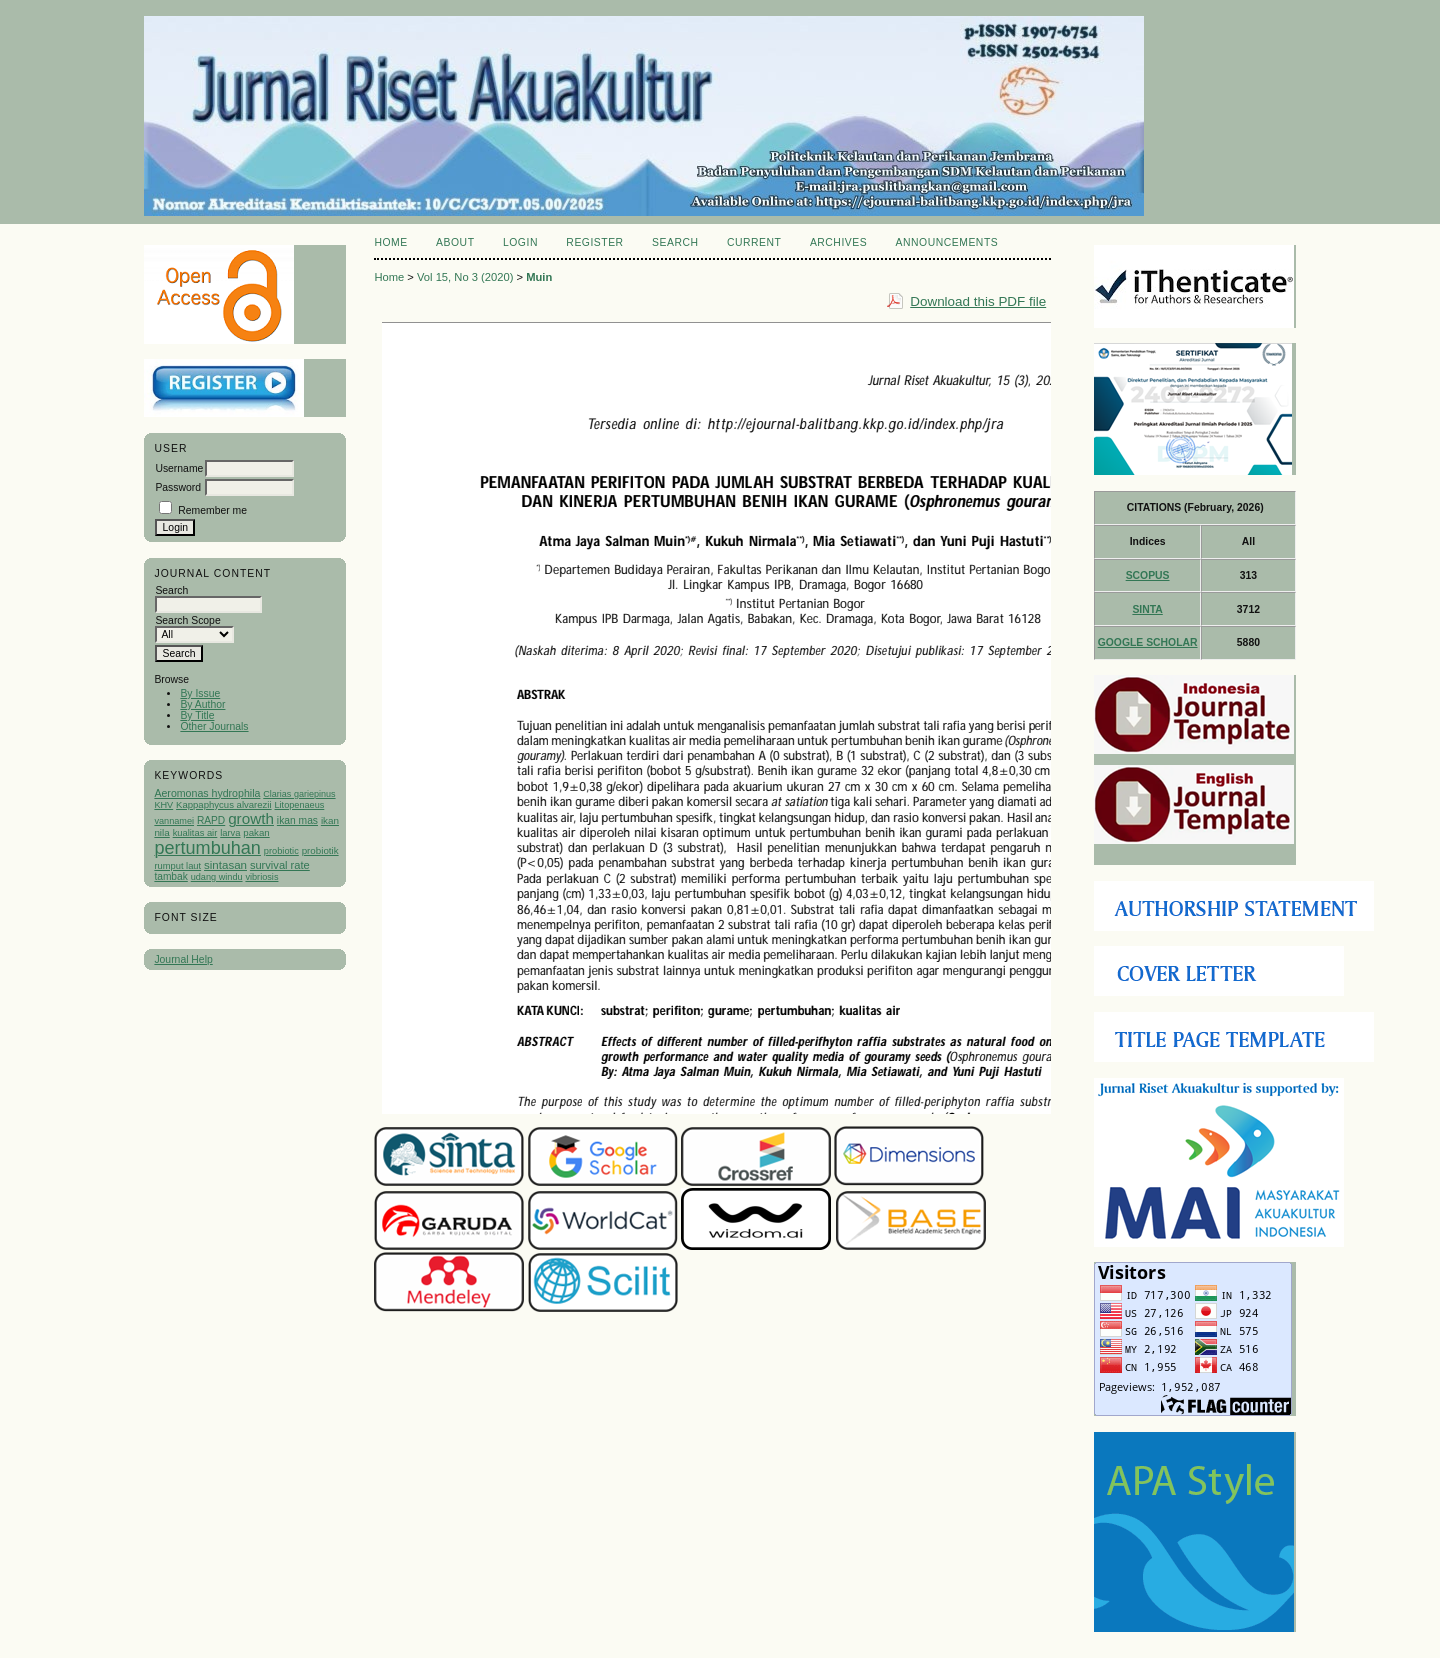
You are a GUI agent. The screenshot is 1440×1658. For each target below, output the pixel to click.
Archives (838, 242)
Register (594, 242)
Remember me (212, 510)
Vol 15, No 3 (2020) (465, 277)
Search (675, 242)
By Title (197, 715)
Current (754, 242)
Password (178, 487)
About (455, 242)
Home (390, 242)
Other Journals (214, 726)
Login (520, 242)
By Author (202, 704)
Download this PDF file (978, 301)
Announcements (947, 242)
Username (179, 468)
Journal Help (183, 959)
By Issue (200, 693)
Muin (539, 277)
